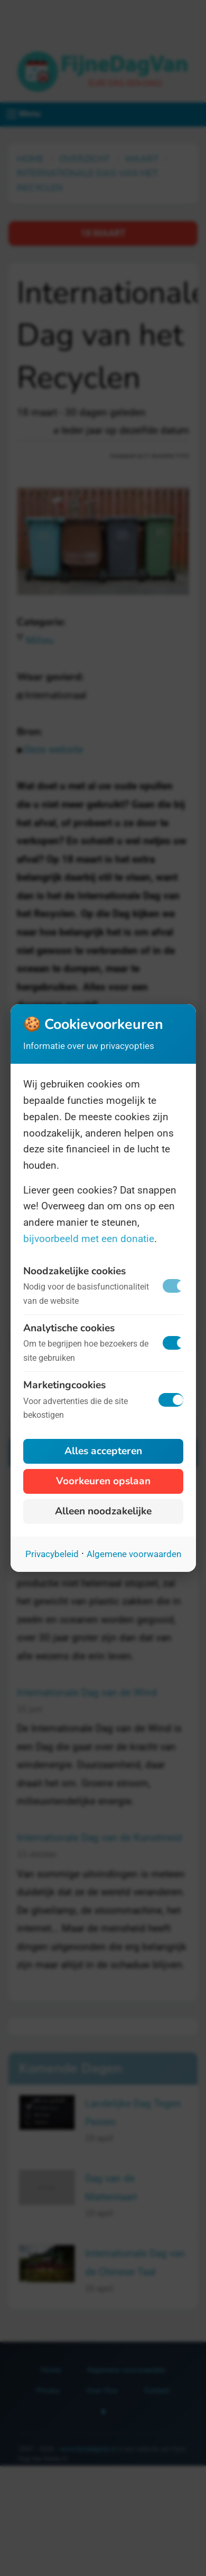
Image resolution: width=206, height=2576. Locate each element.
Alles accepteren (103, 1451)
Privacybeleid (52, 1554)
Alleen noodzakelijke (103, 1511)
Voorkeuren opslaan (103, 1481)
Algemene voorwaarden (134, 1554)
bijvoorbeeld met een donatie (88, 1239)
